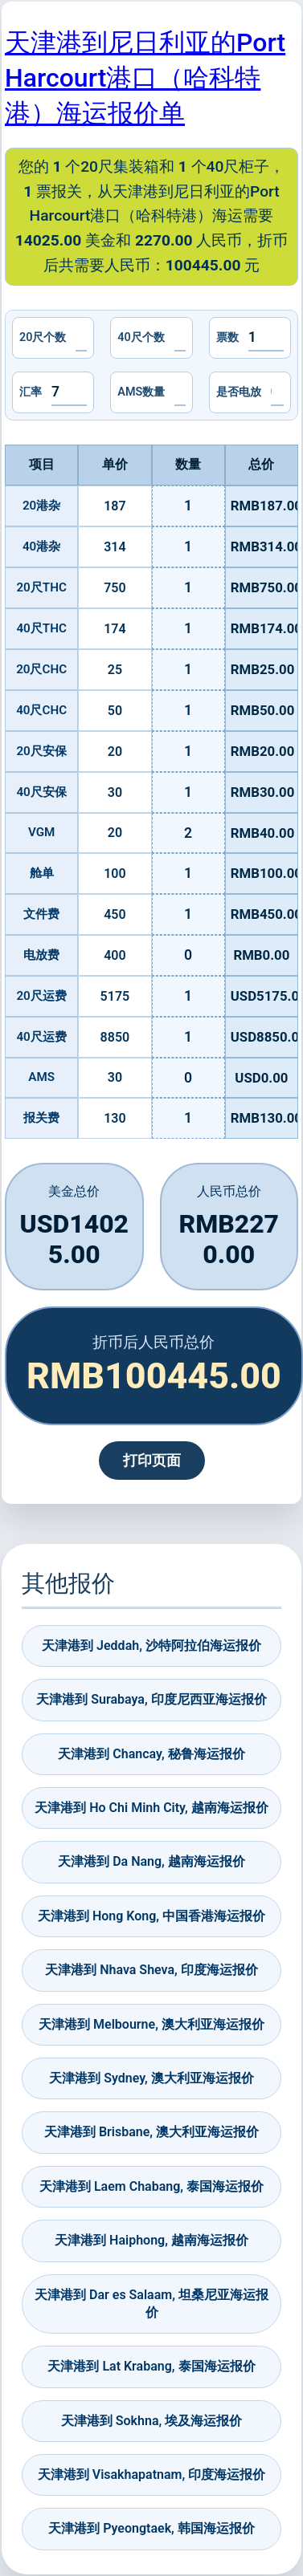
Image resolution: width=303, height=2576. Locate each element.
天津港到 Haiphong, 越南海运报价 (151, 2240)
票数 (227, 337)
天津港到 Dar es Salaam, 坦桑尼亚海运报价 (151, 2303)
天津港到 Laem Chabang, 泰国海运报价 (151, 2186)
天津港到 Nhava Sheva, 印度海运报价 (151, 1969)
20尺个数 (42, 337)
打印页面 (152, 1461)
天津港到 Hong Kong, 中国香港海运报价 (151, 1916)
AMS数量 (141, 392)
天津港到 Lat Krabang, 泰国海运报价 (151, 2366)
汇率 (30, 392)
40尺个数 (140, 337)
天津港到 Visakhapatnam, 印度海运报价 (151, 2474)
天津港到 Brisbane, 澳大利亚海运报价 (151, 2131)
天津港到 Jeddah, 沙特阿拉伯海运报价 (151, 1645)
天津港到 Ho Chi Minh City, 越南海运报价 (151, 1807)
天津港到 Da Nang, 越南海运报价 (151, 1861)
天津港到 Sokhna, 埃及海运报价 (151, 2420)
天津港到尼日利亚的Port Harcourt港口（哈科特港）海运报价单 (145, 77)
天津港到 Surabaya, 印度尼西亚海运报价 (151, 1699)
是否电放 (238, 392)
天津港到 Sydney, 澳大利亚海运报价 (151, 2078)
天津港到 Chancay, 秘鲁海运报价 (151, 1753)
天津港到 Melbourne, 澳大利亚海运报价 (151, 2024)
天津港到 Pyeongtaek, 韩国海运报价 (151, 2528)
